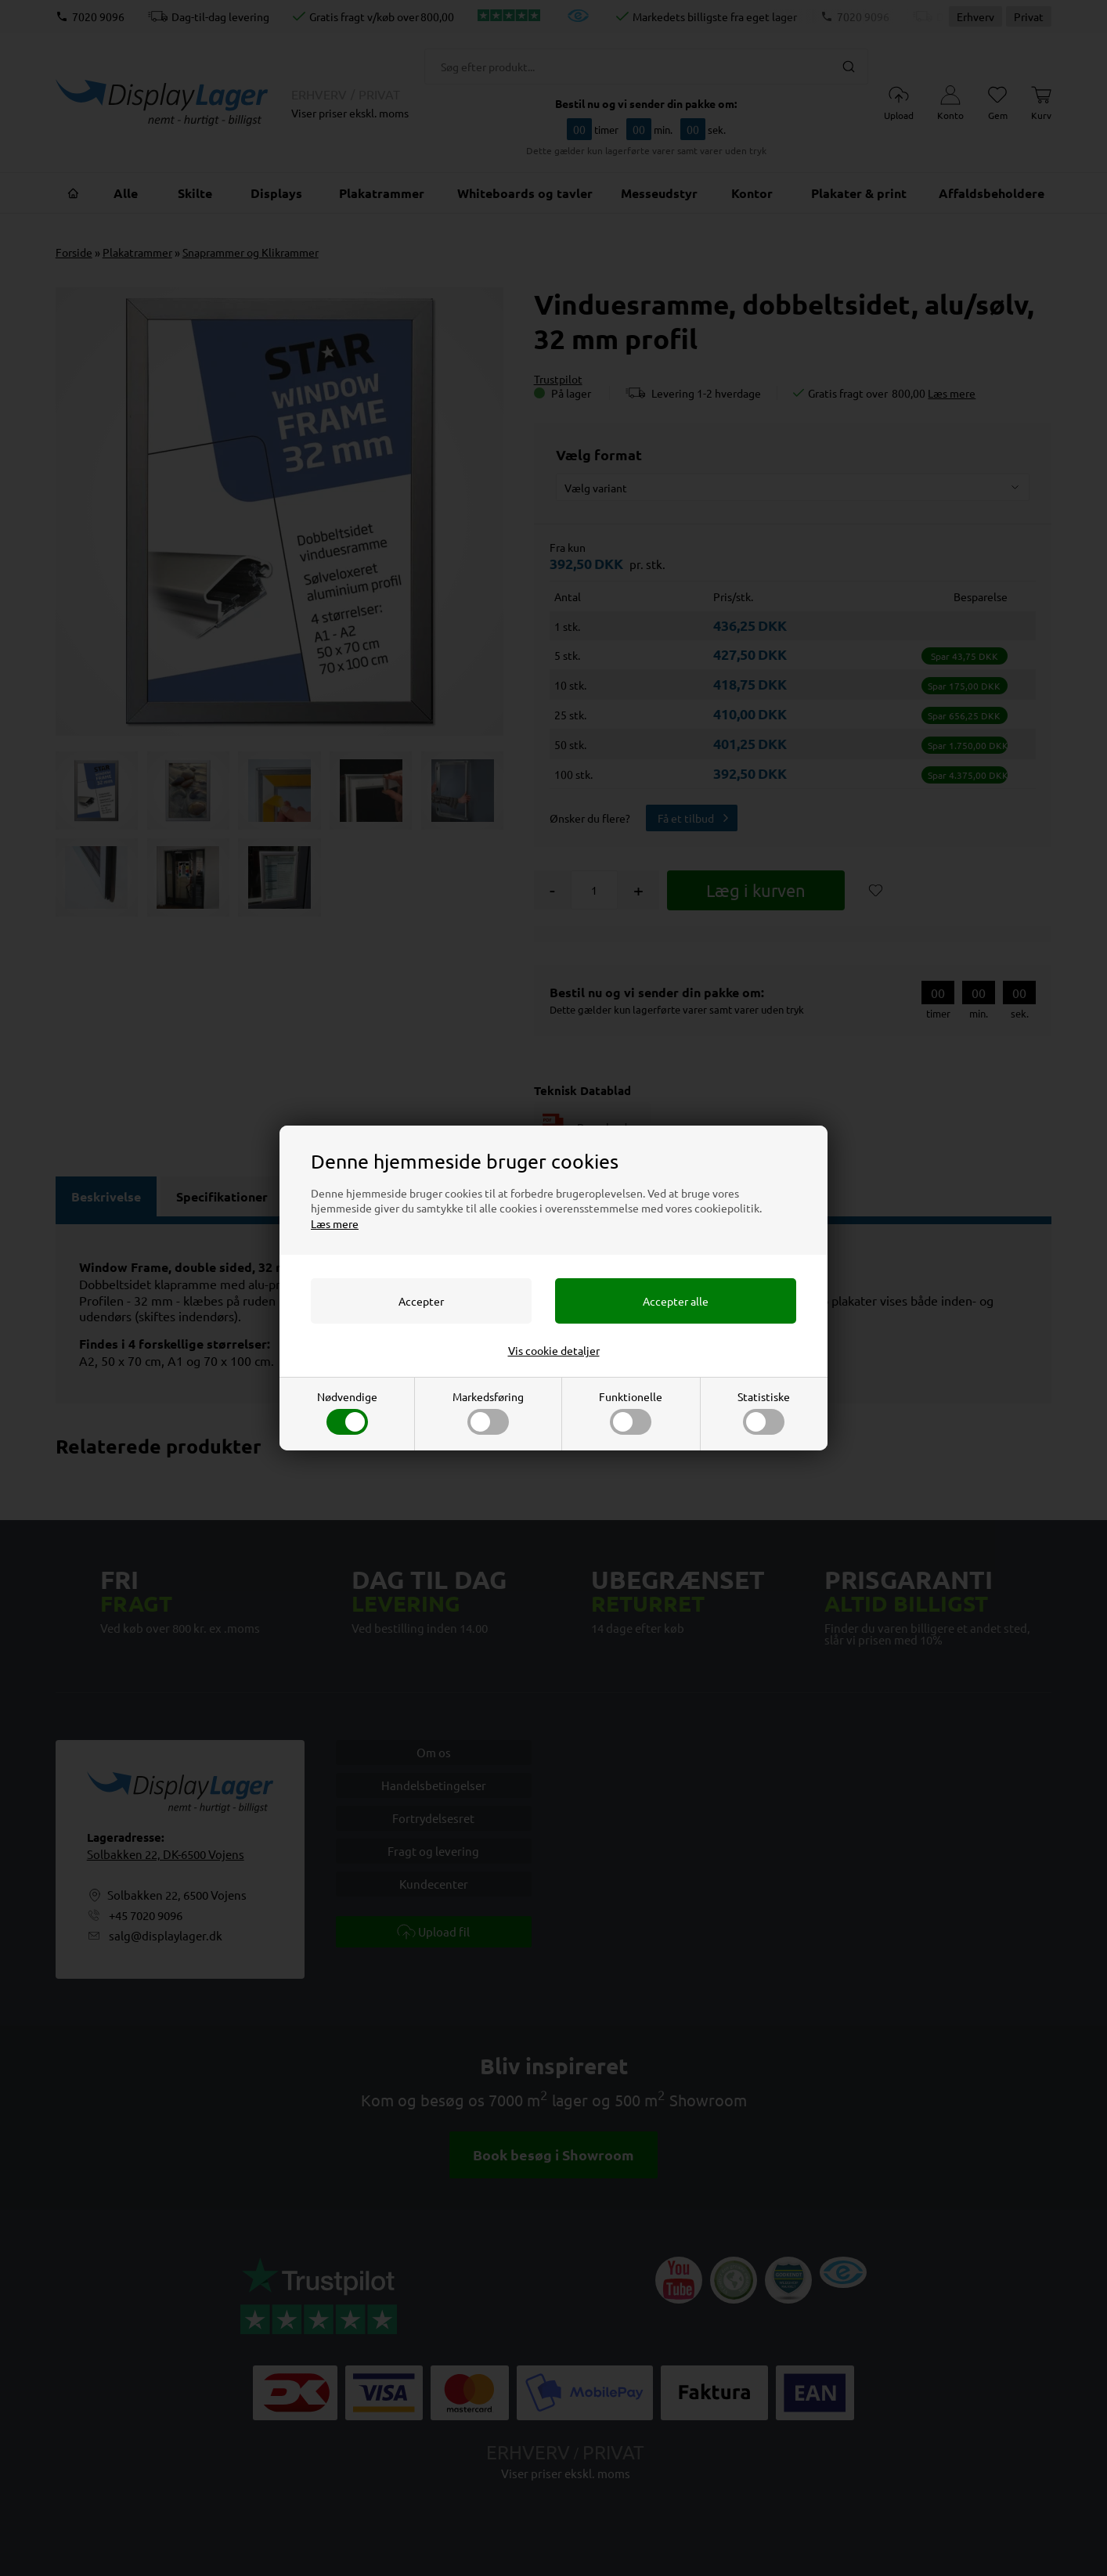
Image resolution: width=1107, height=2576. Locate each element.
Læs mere (335, 1223)
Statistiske (763, 1412)
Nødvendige (347, 1412)
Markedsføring (488, 1412)
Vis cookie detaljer (554, 1350)
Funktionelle (630, 1412)
